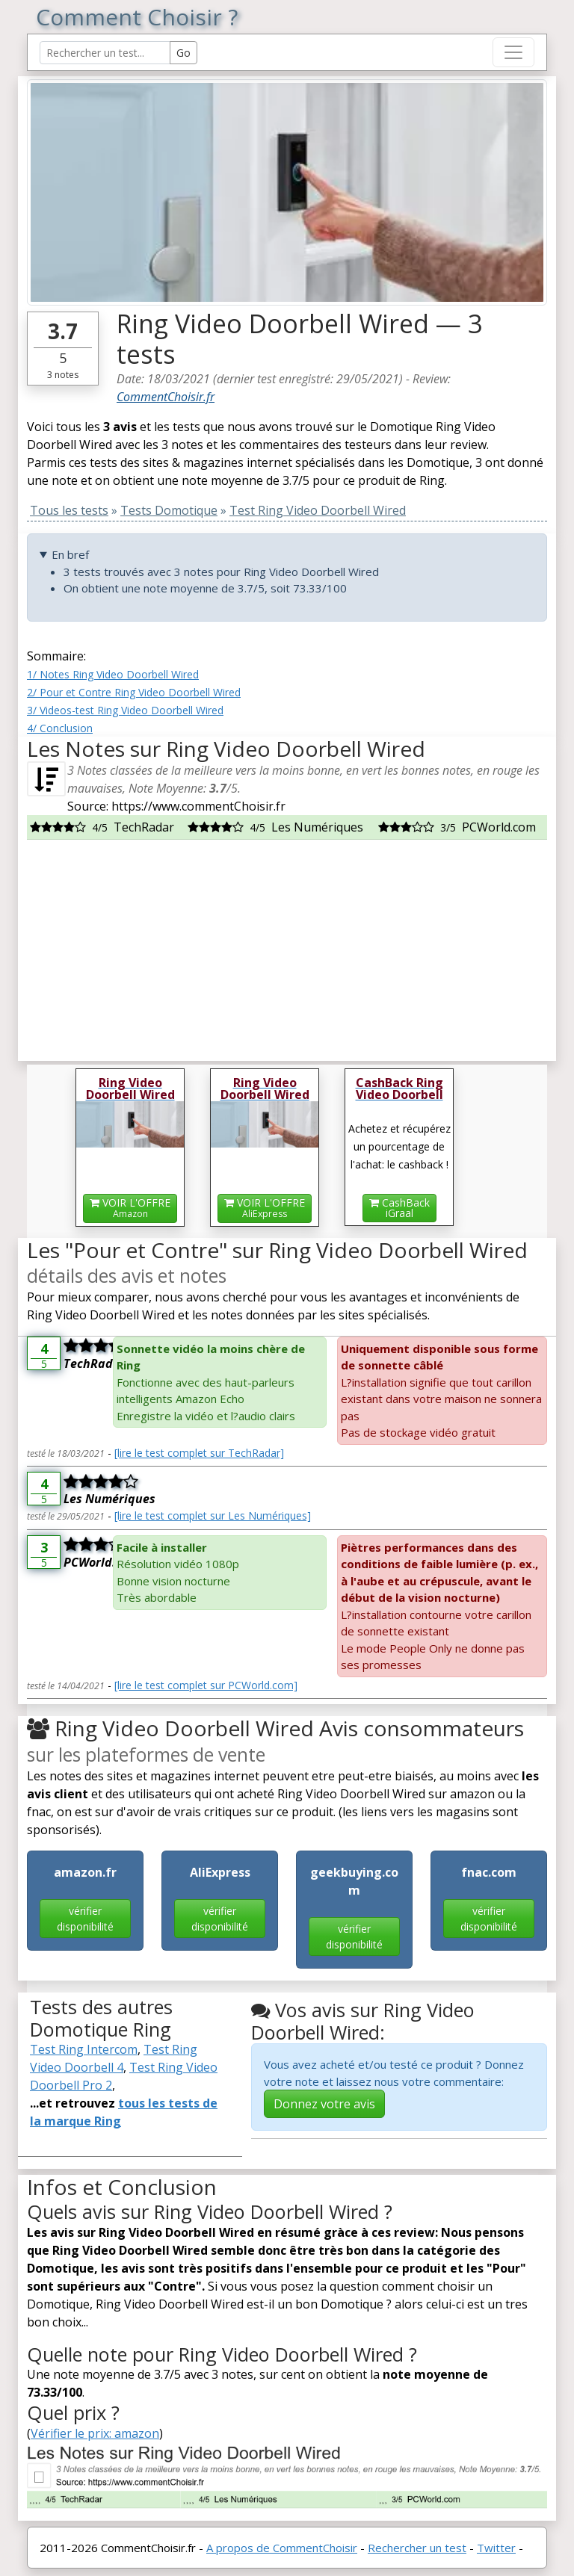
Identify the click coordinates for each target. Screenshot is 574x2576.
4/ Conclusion (60, 728)
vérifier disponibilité (85, 1918)
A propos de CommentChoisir (281, 2547)
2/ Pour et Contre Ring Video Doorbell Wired (134, 692)
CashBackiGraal (399, 1207)
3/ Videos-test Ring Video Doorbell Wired (125, 710)
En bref (70, 554)
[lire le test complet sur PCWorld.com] (205, 1685)
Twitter (496, 2547)
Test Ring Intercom (84, 2049)
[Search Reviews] (105, 52)
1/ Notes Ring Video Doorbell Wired (113, 674)
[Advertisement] (287, 944)
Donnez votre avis (324, 2104)
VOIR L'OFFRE (130, 1207)
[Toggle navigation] (513, 52)
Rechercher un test (417, 2547)
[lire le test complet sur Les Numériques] (212, 1515)
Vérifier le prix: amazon (95, 2433)
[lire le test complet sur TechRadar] (199, 1453)
